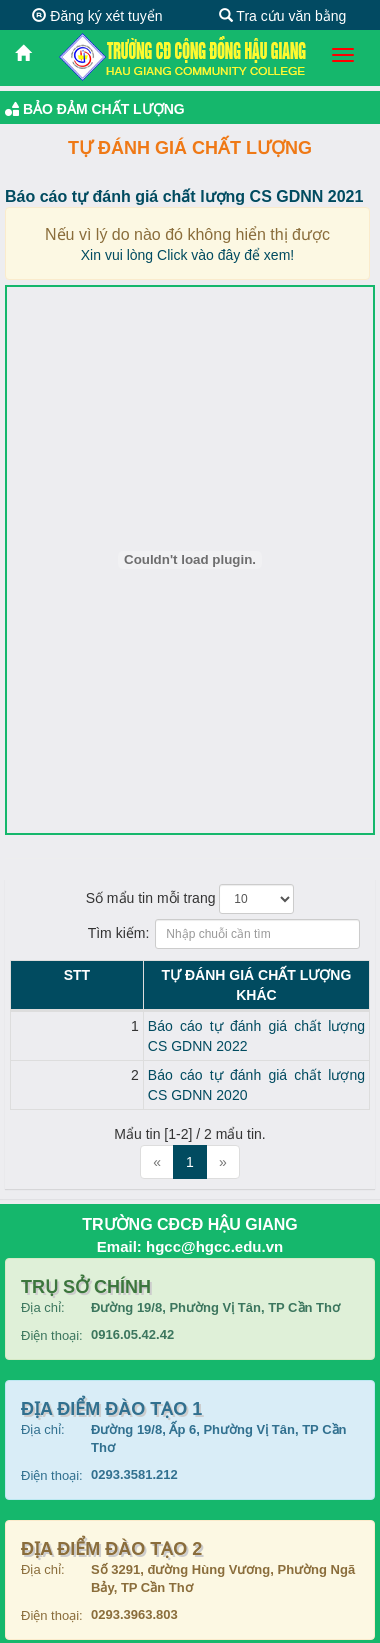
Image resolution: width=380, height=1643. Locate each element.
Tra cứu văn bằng (283, 16)
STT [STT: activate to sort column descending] (28, 975)
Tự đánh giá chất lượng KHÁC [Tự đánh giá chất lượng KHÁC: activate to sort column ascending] (208, 975)
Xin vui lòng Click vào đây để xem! (187, 255)
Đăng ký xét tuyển (97, 16)
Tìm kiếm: (190, 934)
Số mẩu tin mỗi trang (190, 899)
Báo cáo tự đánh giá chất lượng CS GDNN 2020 (201, 1035)
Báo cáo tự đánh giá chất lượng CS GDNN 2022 (201, 1006)
